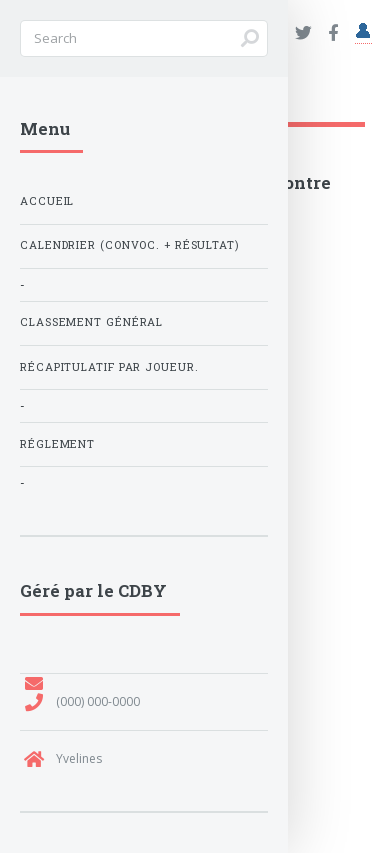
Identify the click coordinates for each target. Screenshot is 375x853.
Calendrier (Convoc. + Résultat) (129, 245)
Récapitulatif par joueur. (109, 367)
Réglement (57, 444)
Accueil (47, 201)
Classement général (91, 322)
